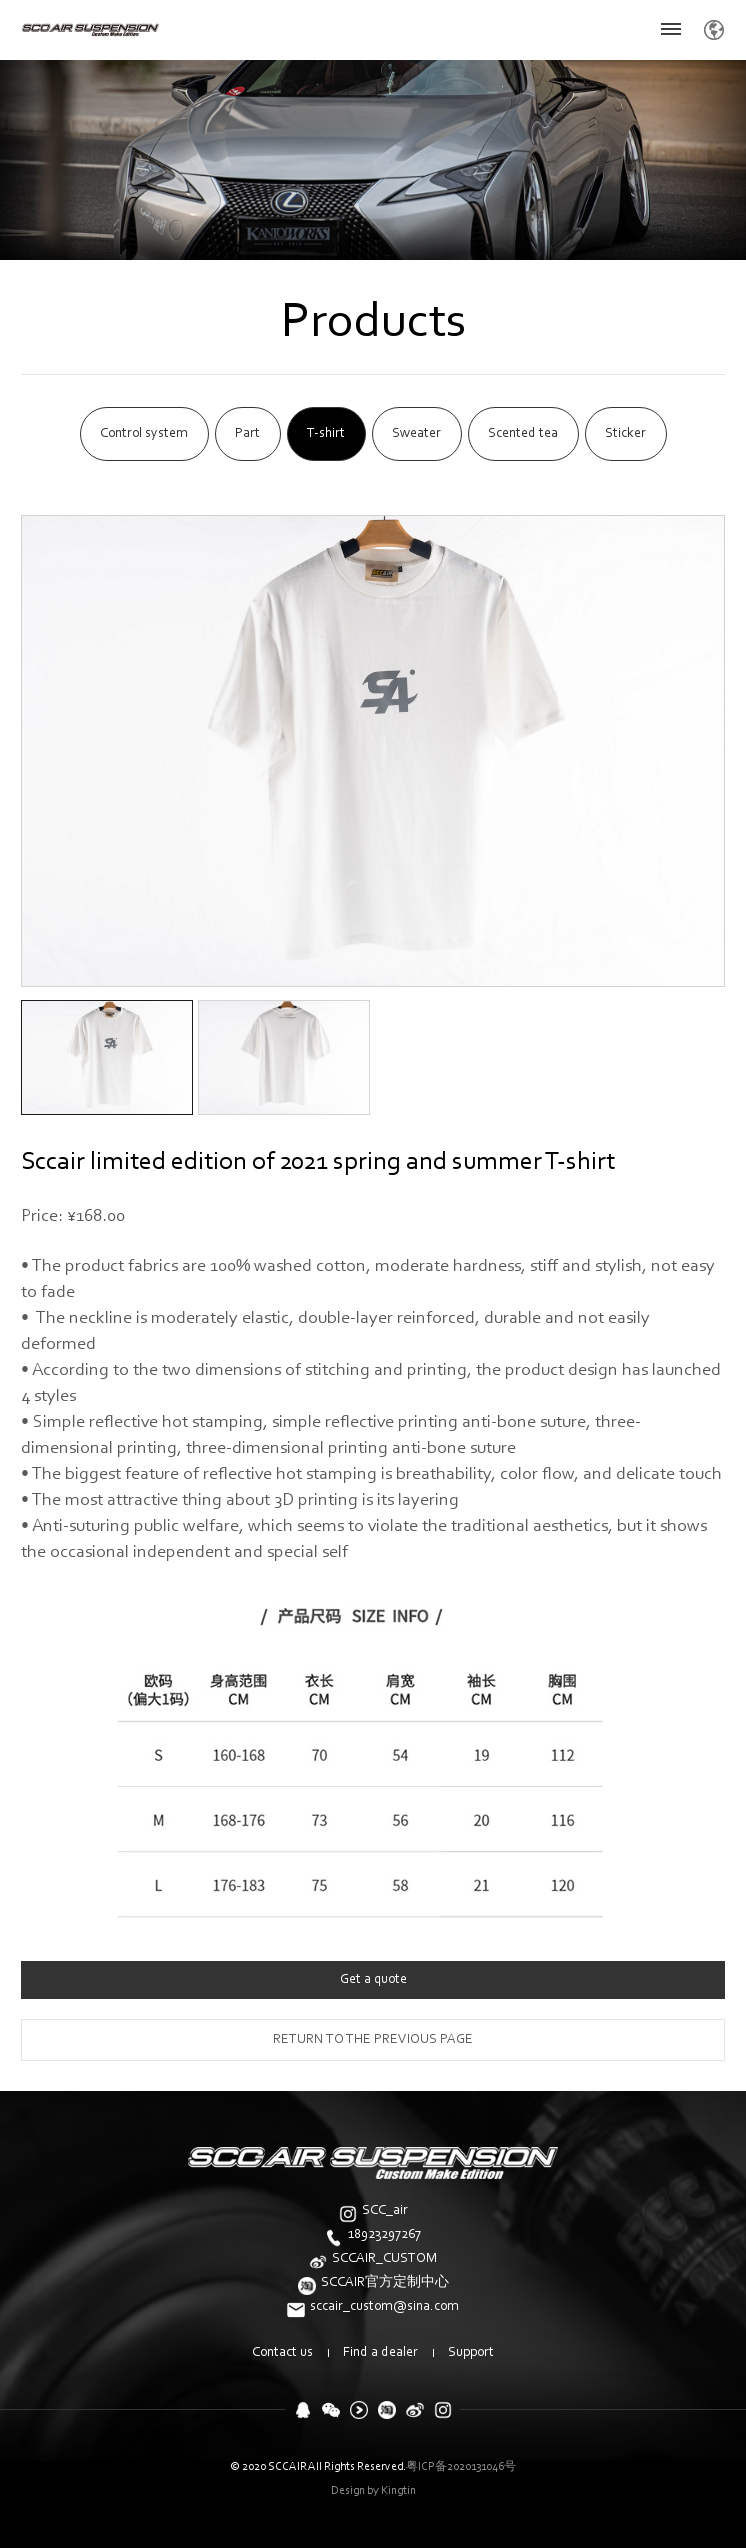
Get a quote (373, 1980)
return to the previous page (373, 2040)
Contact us (282, 2353)
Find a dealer (380, 2353)
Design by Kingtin (373, 2491)
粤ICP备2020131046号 (461, 2467)
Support (471, 2353)
